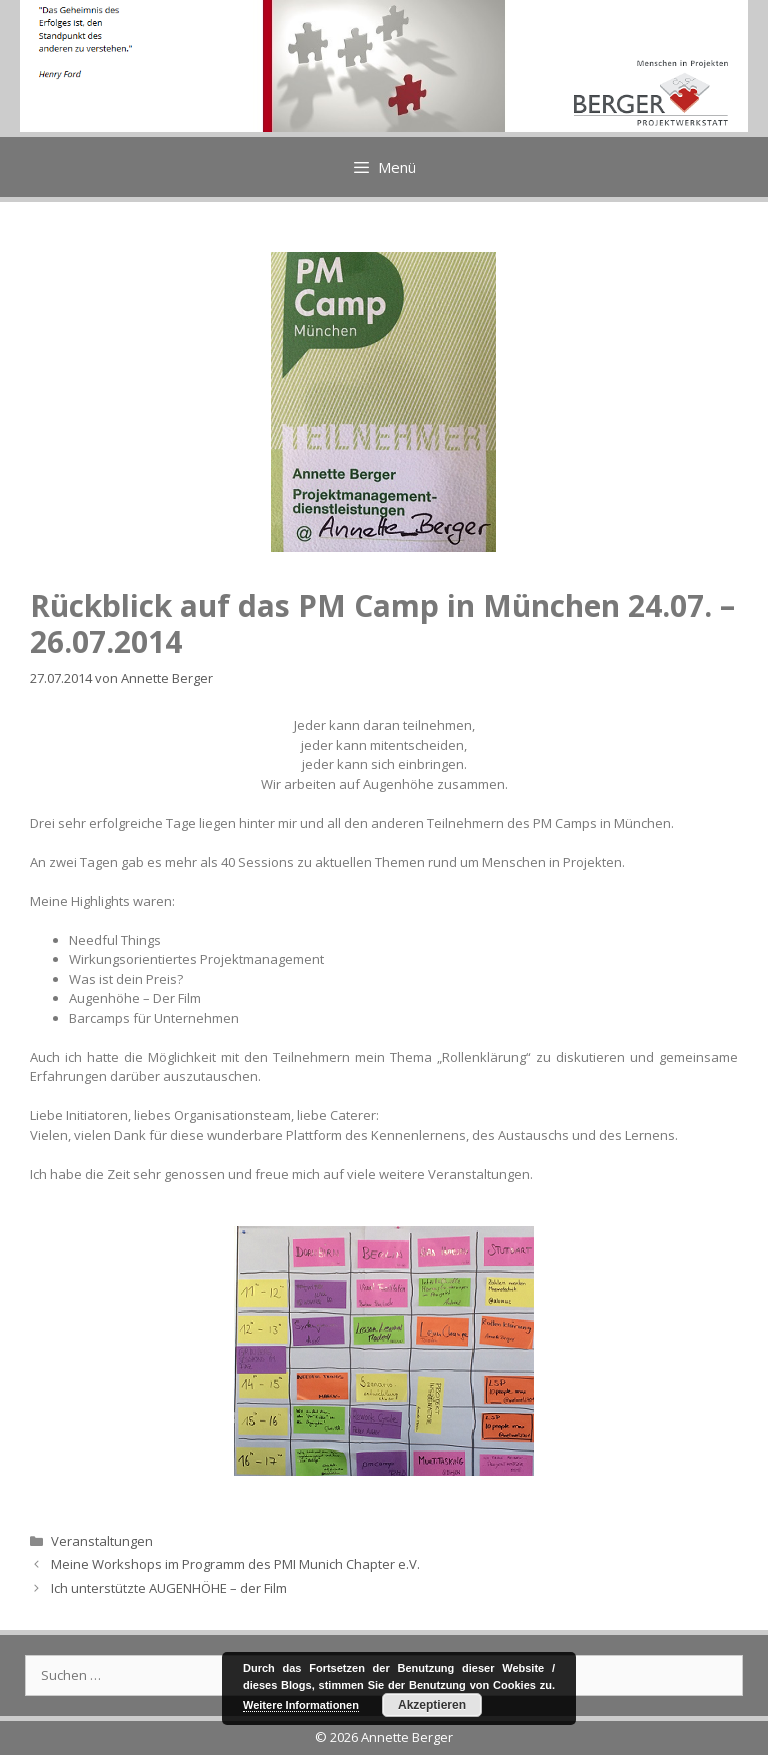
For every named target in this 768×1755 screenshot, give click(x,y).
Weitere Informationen (301, 1705)
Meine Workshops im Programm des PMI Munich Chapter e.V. (235, 1564)
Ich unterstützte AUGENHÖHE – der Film (169, 1588)
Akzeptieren (432, 1705)
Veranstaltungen (102, 1541)
